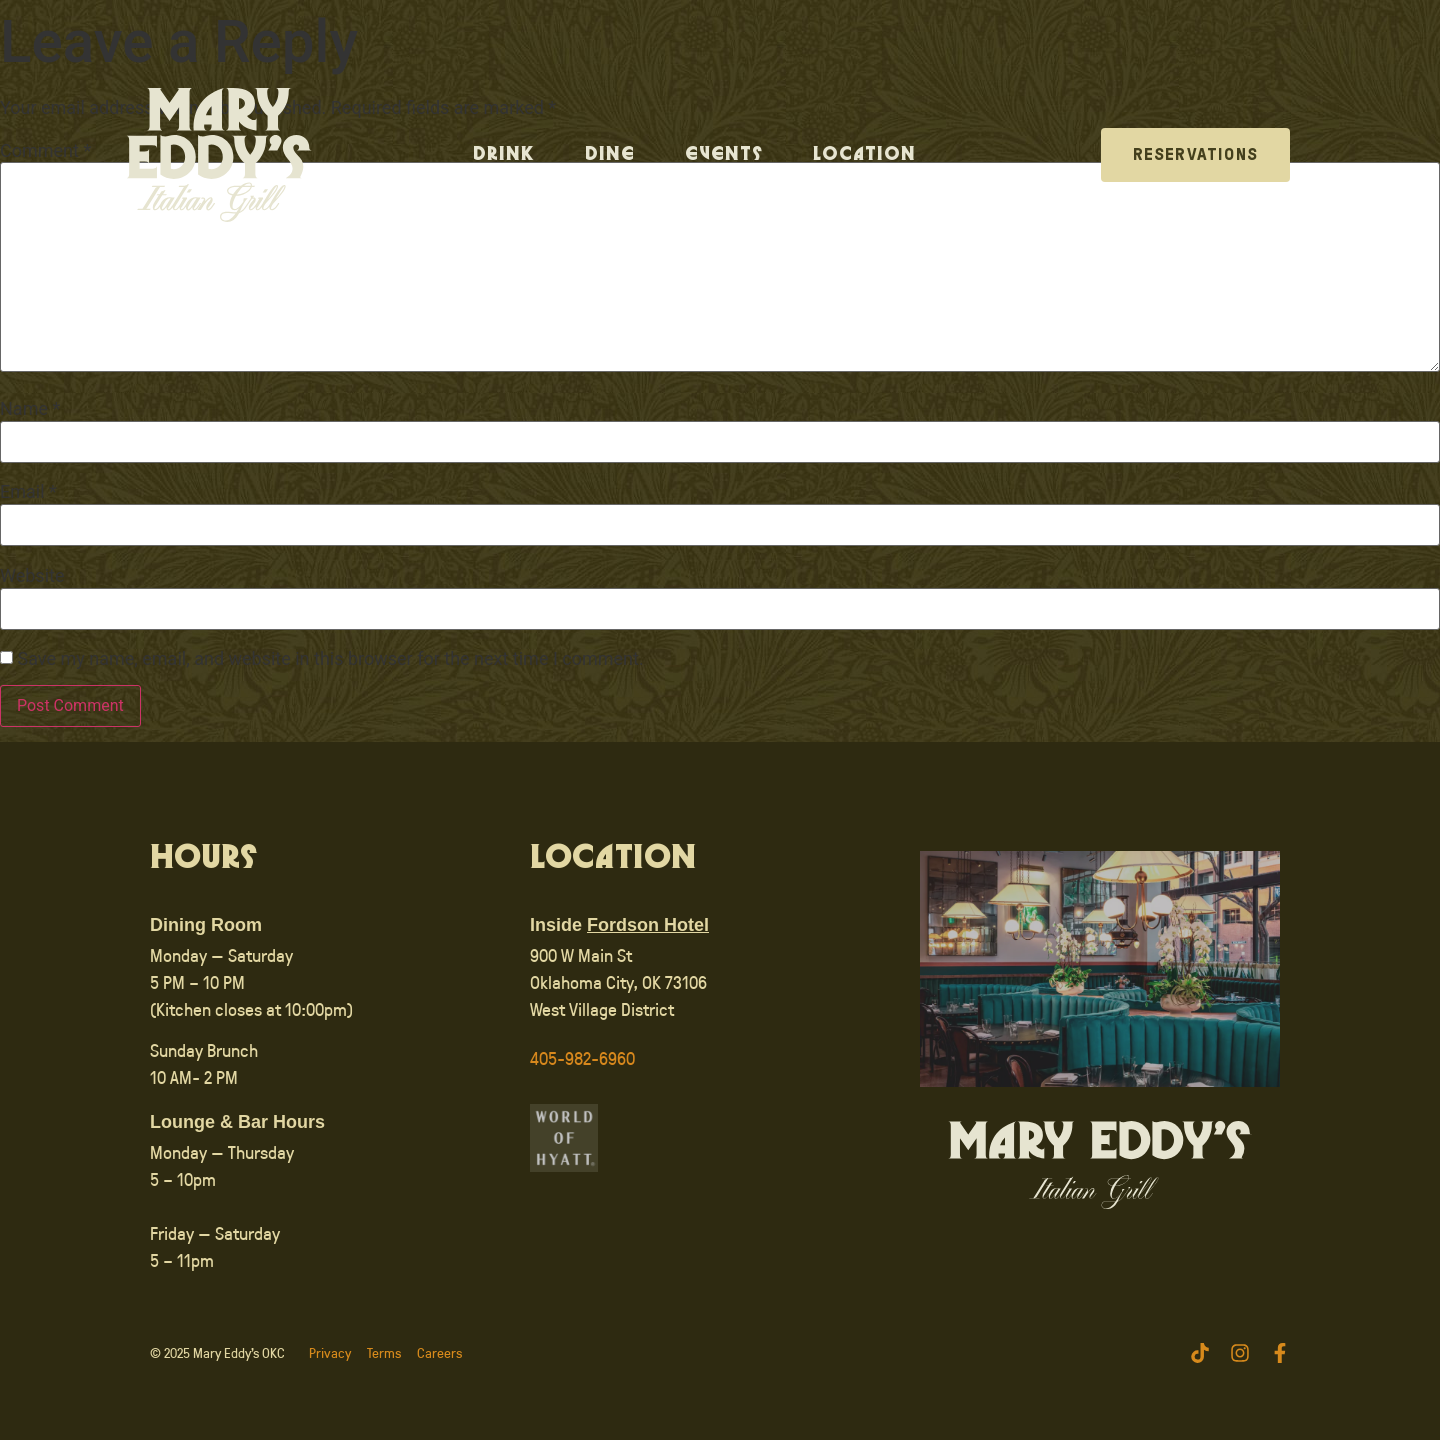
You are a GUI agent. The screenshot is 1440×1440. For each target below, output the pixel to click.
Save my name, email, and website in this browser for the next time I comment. (330, 659)
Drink (504, 155)
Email (28, 492)
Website (32, 576)
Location (864, 155)
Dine (610, 155)
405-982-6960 (582, 1058)
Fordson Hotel (648, 925)
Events (724, 155)
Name (30, 409)
